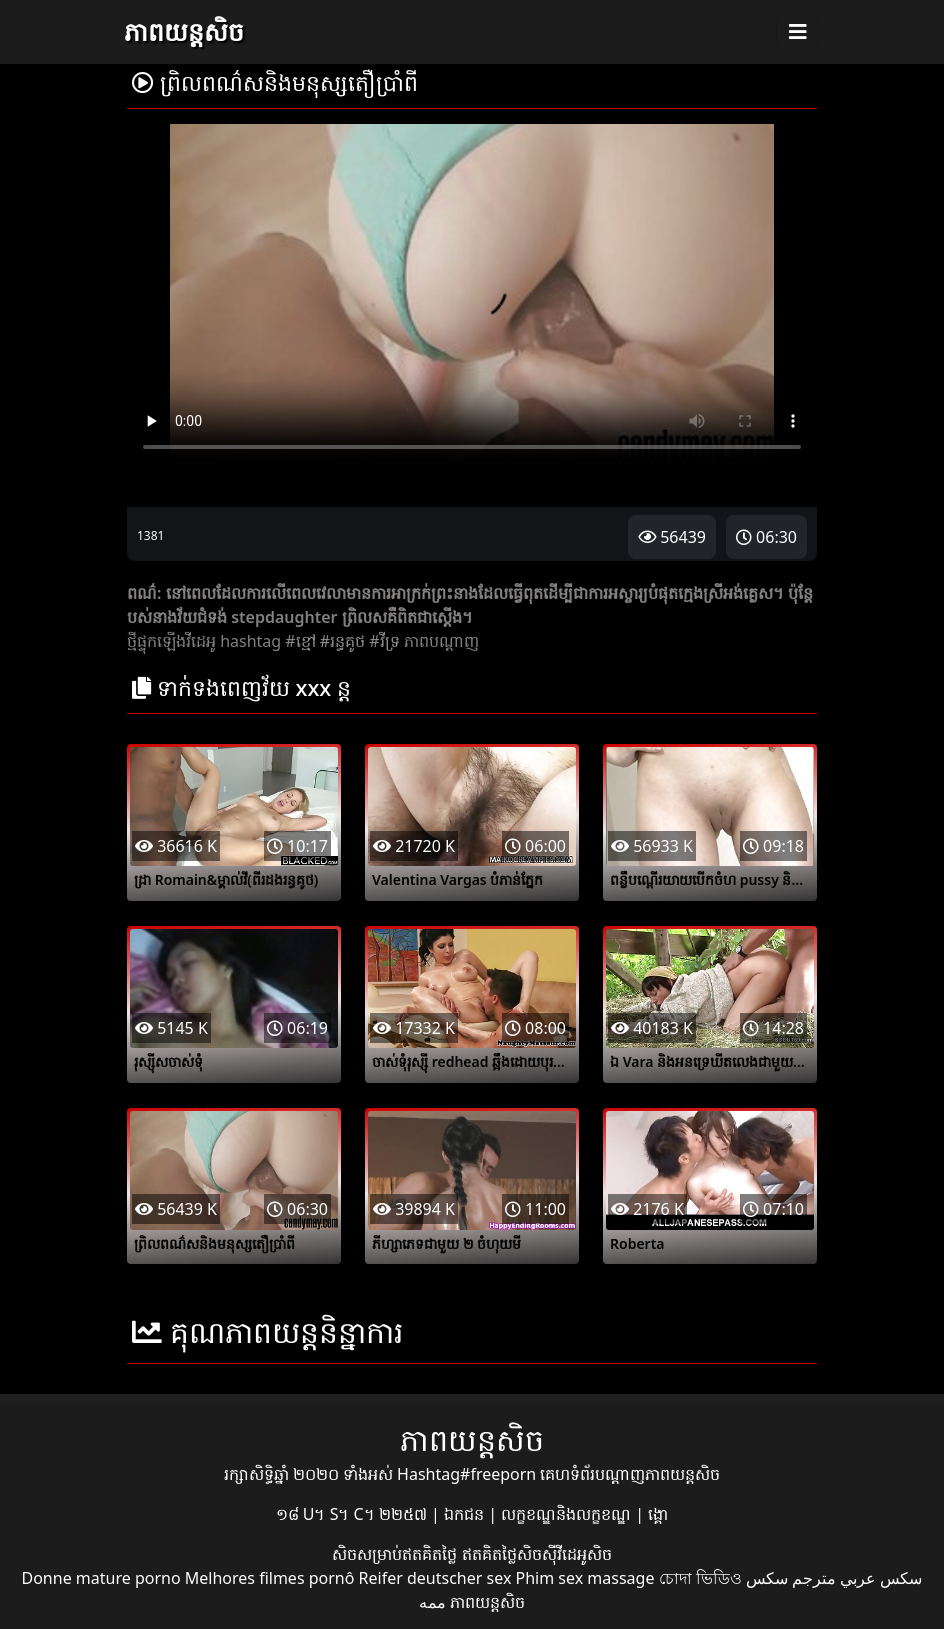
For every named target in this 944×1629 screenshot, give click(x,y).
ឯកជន (466, 1514)
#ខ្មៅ (300, 641)
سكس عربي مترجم (857, 1578)
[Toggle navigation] (798, 32)
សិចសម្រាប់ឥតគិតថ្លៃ (396, 1554)
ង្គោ (658, 1514)
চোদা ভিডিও (700, 1578)
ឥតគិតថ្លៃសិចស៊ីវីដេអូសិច (537, 1554)
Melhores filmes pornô (270, 1578)
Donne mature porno (101, 1578)
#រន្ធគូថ (342, 641)
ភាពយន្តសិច (184, 31)
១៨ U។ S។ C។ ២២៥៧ (353, 1514)
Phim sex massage (585, 1578)
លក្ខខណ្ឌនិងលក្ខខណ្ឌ (568, 1514)
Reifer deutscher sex (435, 1578)
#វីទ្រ (384, 641)
